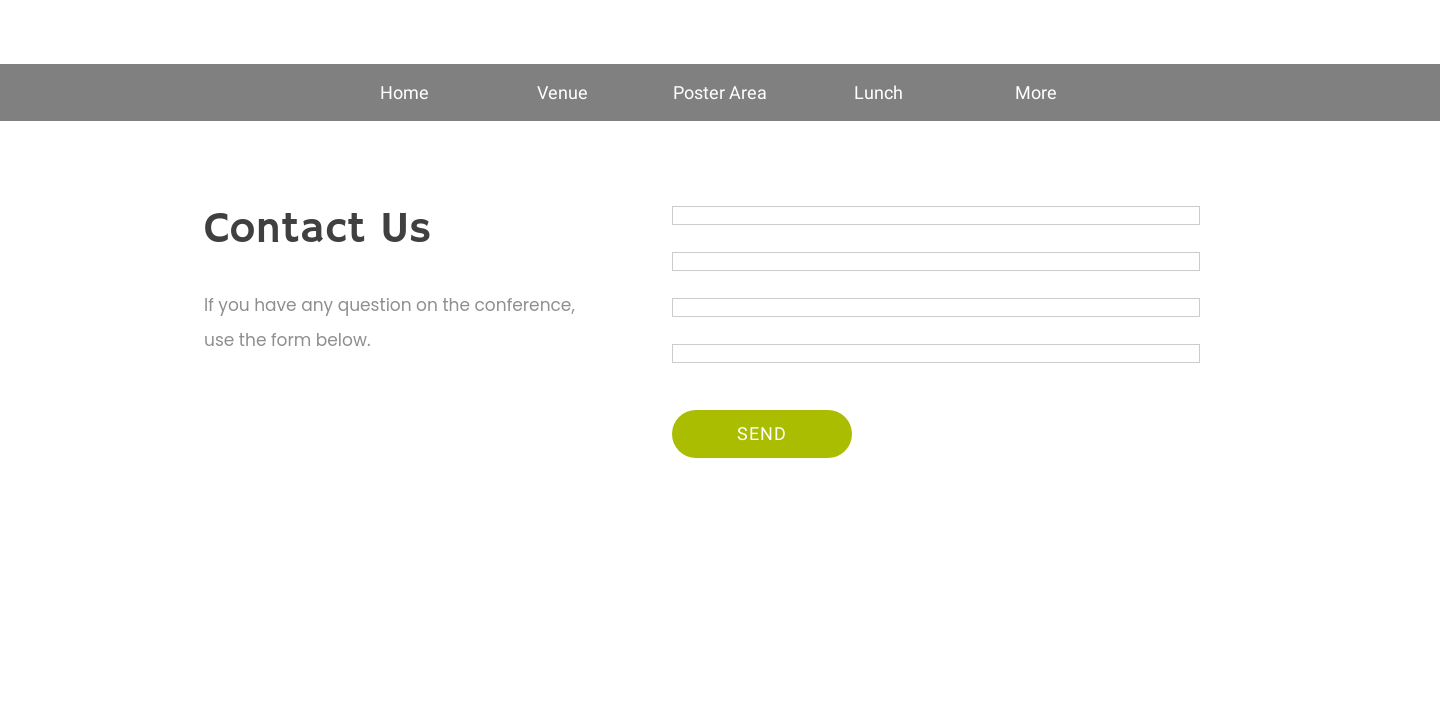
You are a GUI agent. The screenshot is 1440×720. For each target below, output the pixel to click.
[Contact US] (1355, 32)
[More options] (1036, 92)
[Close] (40, 32)
